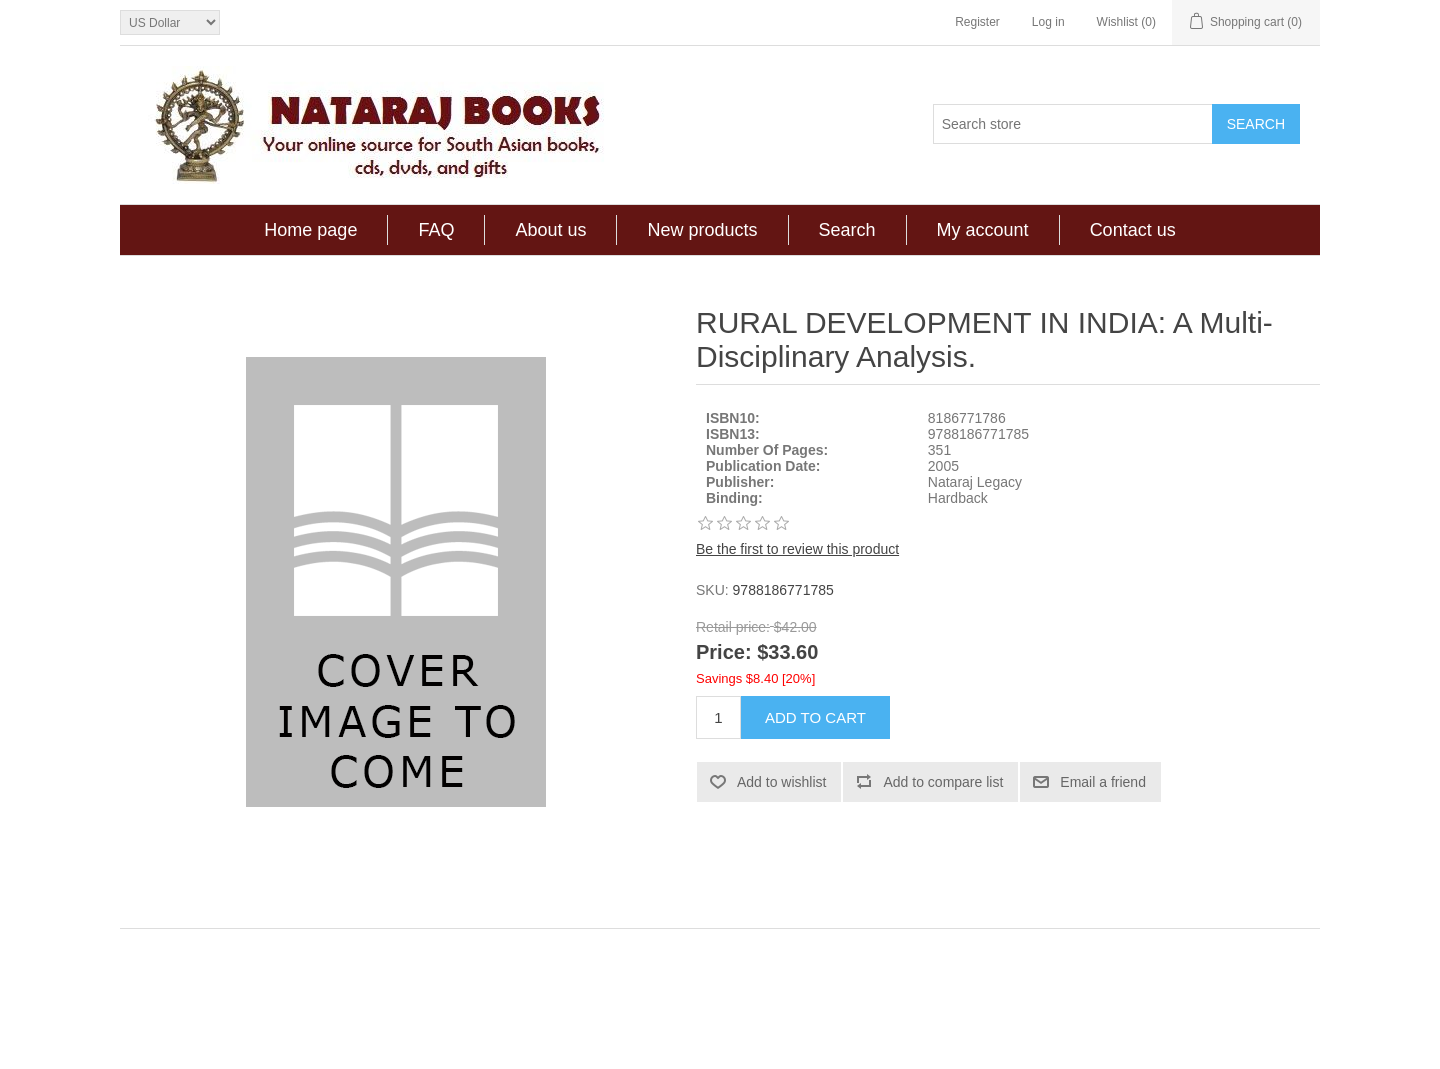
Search (847, 230)
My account (983, 230)
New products (702, 230)
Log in (1048, 22)
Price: (724, 653)
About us (550, 230)
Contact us (1133, 230)
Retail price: (733, 627)
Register (977, 22)
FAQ (436, 230)
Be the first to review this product (797, 549)
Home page (310, 230)
